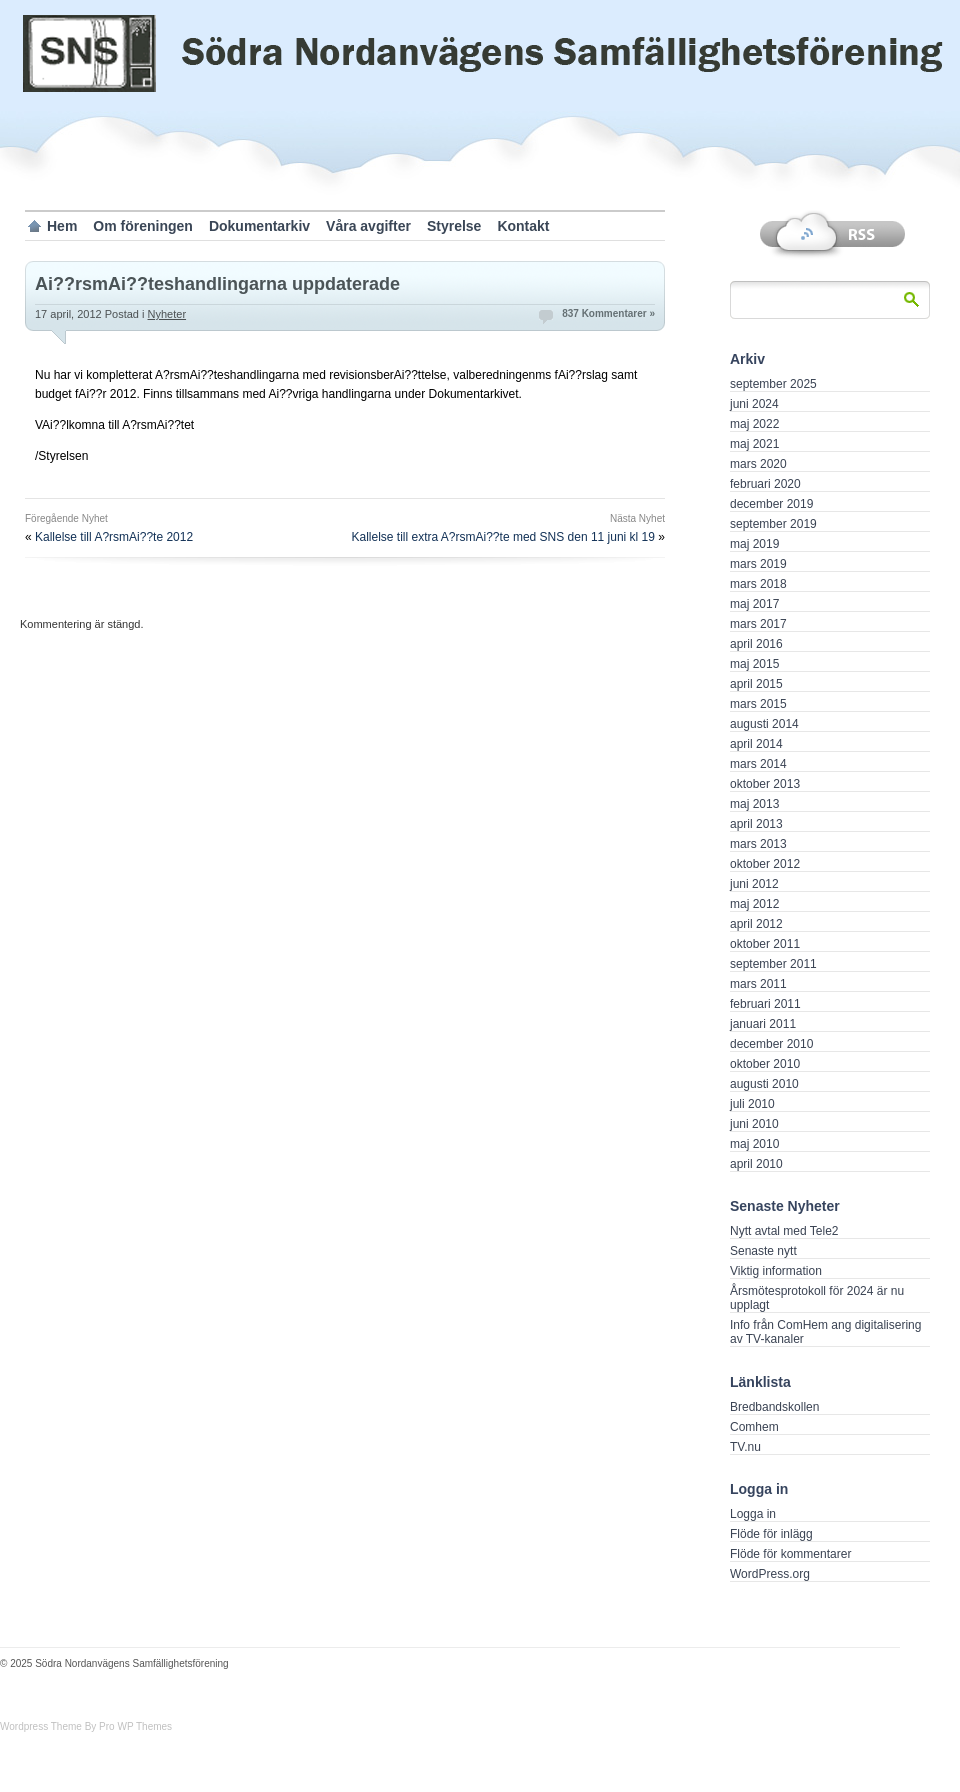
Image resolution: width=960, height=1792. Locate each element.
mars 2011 (758, 984)
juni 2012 (754, 884)
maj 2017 (754, 604)
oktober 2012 (765, 864)
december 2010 (771, 1044)
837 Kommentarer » (608, 313)
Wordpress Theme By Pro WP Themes (86, 1726)
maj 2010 (754, 1144)
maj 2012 (754, 904)
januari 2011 (763, 1024)
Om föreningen (143, 226)
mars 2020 (758, 464)
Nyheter (167, 314)
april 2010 (756, 1164)
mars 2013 (758, 844)
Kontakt (523, 226)
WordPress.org (770, 1574)
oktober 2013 (765, 784)
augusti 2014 (764, 724)
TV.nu (745, 1447)
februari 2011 (765, 1004)
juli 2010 (752, 1104)
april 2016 (756, 644)
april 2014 (756, 744)
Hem (62, 226)
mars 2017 (758, 624)
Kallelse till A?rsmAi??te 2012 (114, 537)
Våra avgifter (368, 226)
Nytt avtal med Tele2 (784, 1231)
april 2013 (756, 824)
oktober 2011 (765, 944)
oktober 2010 (765, 1064)
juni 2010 (754, 1124)
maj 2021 (754, 444)
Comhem (754, 1427)
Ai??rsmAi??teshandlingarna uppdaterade (217, 284)
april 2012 (756, 924)
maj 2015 (754, 664)
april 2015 (756, 684)
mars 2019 (758, 564)
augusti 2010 (764, 1084)
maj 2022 (754, 424)
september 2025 (773, 384)
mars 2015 (758, 704)
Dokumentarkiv (259, 226)
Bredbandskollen (774, 1407)
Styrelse (454, 226)
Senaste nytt (763, 1251)
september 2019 (773, 524)
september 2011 (773, 964)
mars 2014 (758, 764)
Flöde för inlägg (771, 1534)
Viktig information (776, 1271)
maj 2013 (754, 804)
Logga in (753, 1514)
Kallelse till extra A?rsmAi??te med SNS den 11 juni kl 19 (503, 537)
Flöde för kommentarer (790, 1554)
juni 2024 (754, 404)
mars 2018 (758, 584)
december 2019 (771, 504)
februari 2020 (765, 484)
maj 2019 (754, 544)
